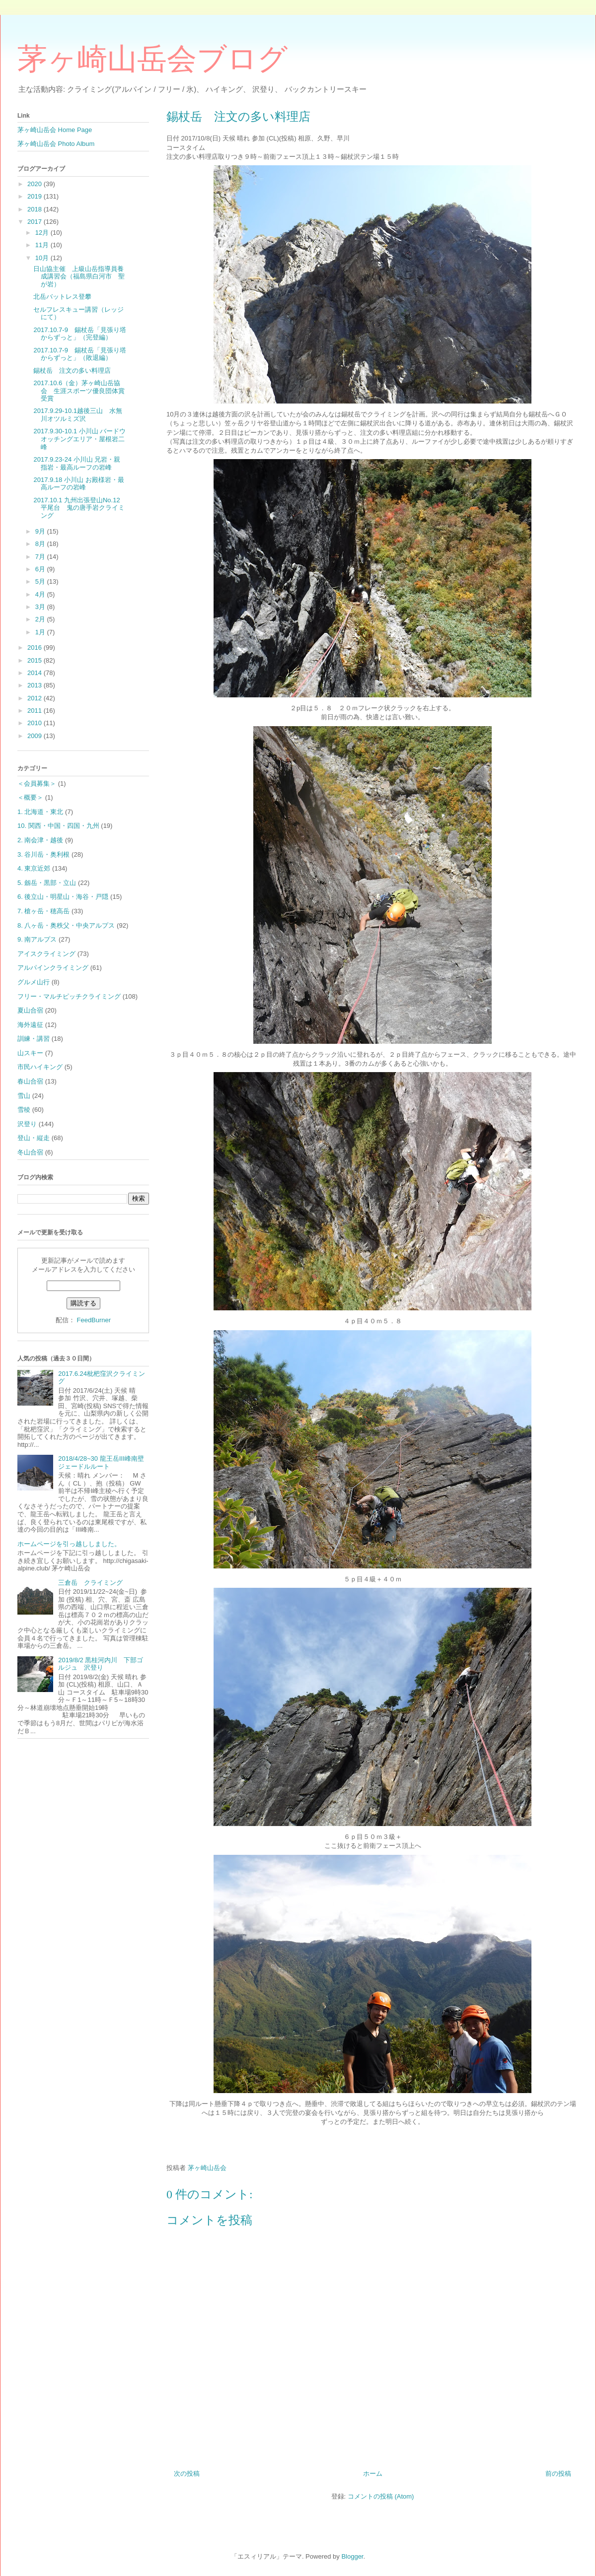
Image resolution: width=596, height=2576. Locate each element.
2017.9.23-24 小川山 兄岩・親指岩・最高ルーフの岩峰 (76, 463)
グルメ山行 (33, 982)
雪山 (23, 1095)
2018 (35, 209)
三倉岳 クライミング (90, 1582)
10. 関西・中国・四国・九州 (58, 825)
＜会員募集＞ (36, 783)
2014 (35, 673)
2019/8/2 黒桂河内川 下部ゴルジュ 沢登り (100, 1664)
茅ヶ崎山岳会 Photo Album (55, 143)
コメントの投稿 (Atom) (381, 2496)
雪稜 (23, 1109)
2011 (35, 710)
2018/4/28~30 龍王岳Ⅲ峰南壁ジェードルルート (101, 1462)
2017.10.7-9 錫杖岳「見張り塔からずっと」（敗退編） (79, 354)
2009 (35, 736)
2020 (35, 184)
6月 (41, 569)
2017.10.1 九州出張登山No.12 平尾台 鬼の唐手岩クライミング (79, 507)
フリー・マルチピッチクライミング (69, 996)
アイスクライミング (46, 953)
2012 (35, 698)
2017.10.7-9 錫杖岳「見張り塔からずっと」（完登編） (79, 333)
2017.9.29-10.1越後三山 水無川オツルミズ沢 (77, 414)
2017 (35, 221)
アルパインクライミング (52, 967)
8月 (41, 543)
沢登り (27, 1124)
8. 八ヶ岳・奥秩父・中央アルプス (66, 925)
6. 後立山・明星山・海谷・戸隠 (62, 896)
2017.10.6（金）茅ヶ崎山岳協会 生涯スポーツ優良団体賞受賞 (79, 390)
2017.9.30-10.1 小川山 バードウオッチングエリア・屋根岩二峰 (79, 438)
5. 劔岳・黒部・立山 (46, 882)
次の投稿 (187, 2473)
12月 (43, 232)
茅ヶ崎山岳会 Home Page (54, 130)
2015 (35, 660)
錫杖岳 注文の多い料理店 (72, 370)
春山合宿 (30, 1081)
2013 (35, 685)
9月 (41, 531)
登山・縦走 (33, 1138)
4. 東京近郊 (33, 868)
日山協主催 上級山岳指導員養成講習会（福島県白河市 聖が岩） (79, 276)
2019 (35, 196)
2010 (35, 723)
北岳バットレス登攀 (62, 296)
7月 (41, 556)
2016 (35, 647)
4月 (41, 594)
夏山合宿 (30, 1010)
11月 (43, 245)
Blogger (352, 2556)
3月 (41, 606)
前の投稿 (558, 2473)
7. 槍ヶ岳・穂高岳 (43, 911)
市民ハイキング (40, 1067)
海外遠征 (30, 1024)
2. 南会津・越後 (40, 840)
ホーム (372, 2473)
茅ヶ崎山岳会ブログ (152, 59)
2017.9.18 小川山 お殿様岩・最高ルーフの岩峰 (78, 483)
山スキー (30, 1053)
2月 (41, 619)
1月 (41, 632)
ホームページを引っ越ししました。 (69, 1544)
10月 (43, 258)
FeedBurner (93, 1320)
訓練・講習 (33, 1038)
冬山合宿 (30, 1152)
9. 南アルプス (37, 939)
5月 (41, 581)
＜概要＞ (30, 797)
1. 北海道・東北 (40, 811)
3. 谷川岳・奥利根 (43, 854)
